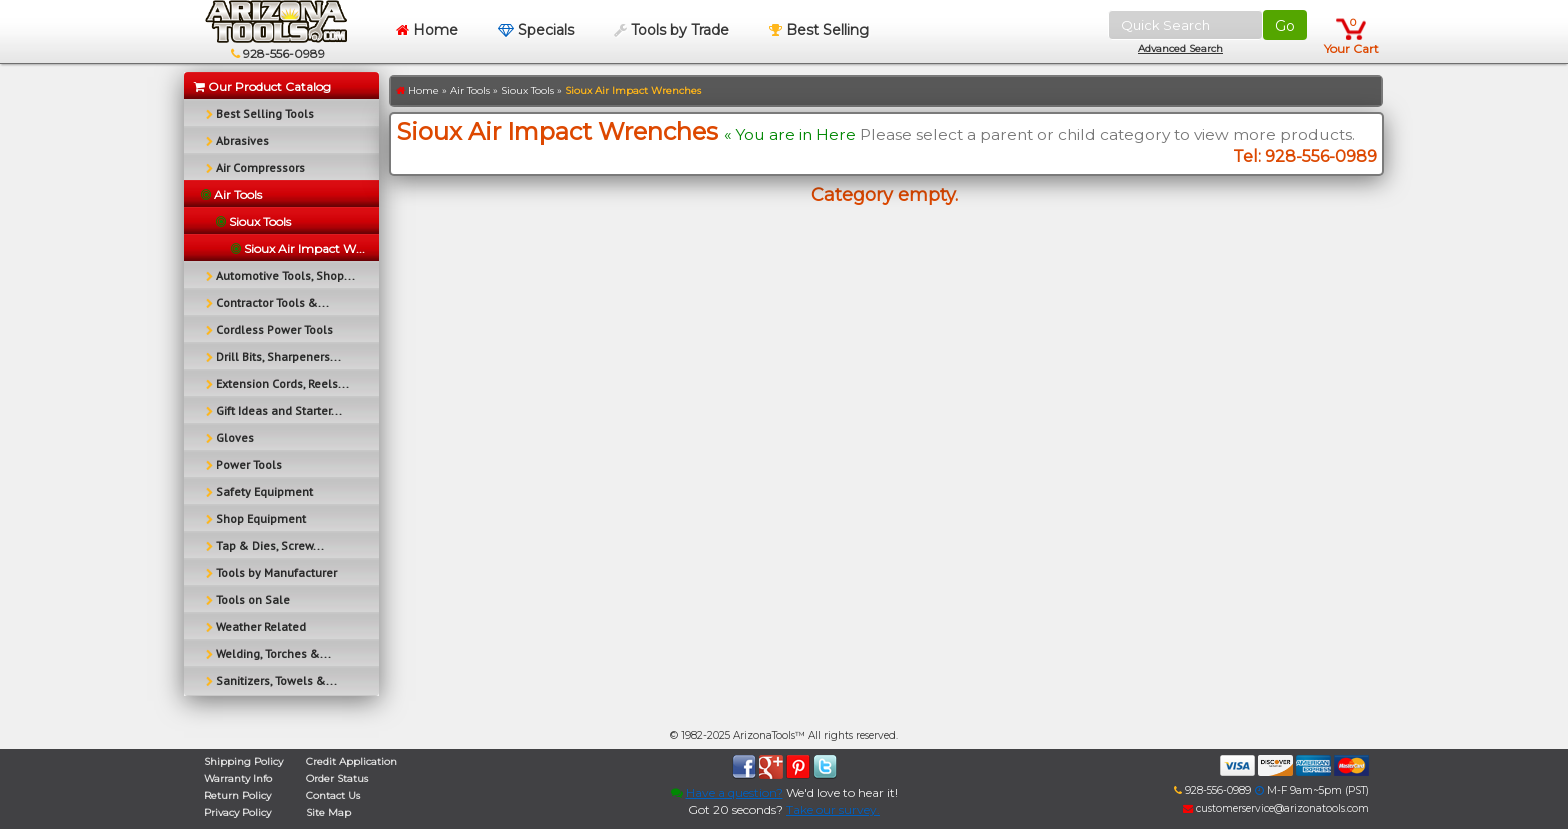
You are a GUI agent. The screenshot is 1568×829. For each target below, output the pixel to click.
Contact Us (333, 795)
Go (1285, 26)
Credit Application (351, 761)
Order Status (337, 778)
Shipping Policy (243, 761)
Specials (536, 30)
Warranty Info (238, 778)
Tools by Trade (671, 30)
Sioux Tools (527, 90)
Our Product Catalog (262, 86)
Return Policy (237, 795)
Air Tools (470, 90)
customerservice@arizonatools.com (1276, 808)
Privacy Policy (237, 812)
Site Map (328, 812)
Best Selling (819, 30)
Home (427, 30)
